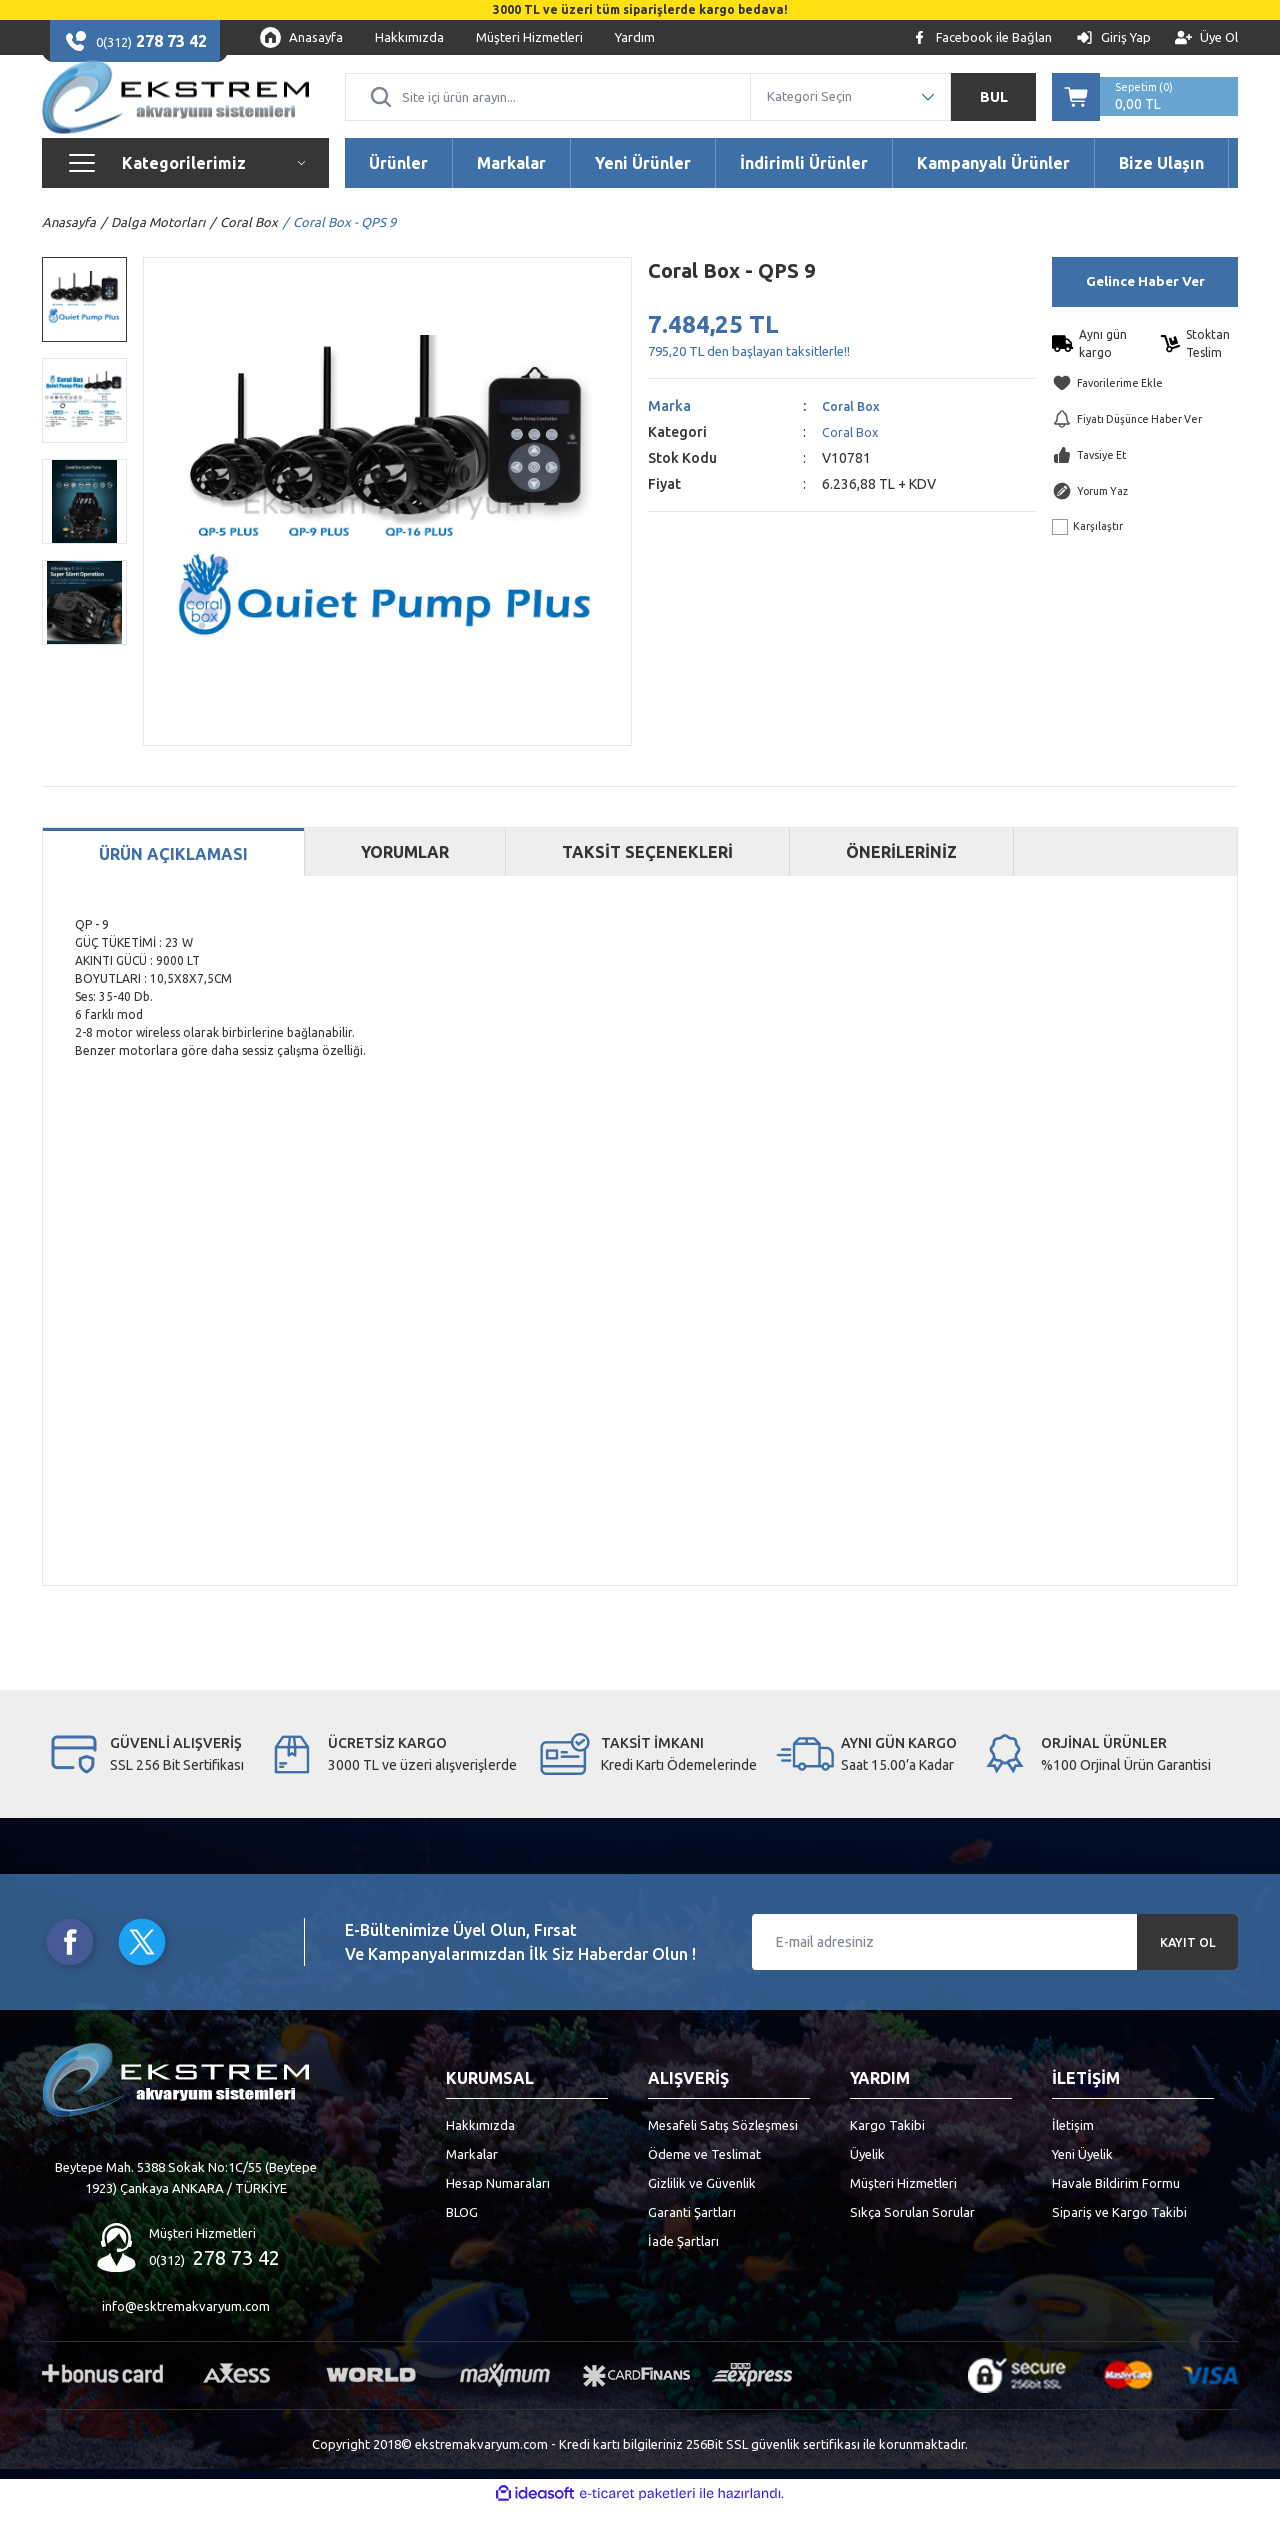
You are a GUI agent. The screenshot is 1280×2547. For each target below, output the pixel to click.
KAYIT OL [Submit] (1188, 1981)
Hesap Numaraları (498, 2222)
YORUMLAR (405, 891)
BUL (994, 116)
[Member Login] (1113, 37)
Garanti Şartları (692, 2251)
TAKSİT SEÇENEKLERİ (647, 891)
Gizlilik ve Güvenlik (702, 2222)
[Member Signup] (1206, 37)
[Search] (548, 116)
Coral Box (854, 445)
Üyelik (867, 2193)
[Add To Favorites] (1145, 422)
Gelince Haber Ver (1145, 321)
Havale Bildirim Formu (1116, 2222)
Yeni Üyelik (1082, 2193)
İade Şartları (683, 2280)
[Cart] (1145, 116)
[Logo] (175, 116)
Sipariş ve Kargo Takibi (1119, 2251)
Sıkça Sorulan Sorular (912, 2251)
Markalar (472, 2193)
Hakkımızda (480, 2164)
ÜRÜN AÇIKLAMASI (173, 893)
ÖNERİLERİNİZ (901, 891)
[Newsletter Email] (995, 1981)
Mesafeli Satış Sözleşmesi (723, 2164)
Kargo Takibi (887, 2164)
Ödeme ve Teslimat (704, 2193)
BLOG (462, 2251)
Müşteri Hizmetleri (903, 2222)
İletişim (1073, 2164)
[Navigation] (185, 202)
